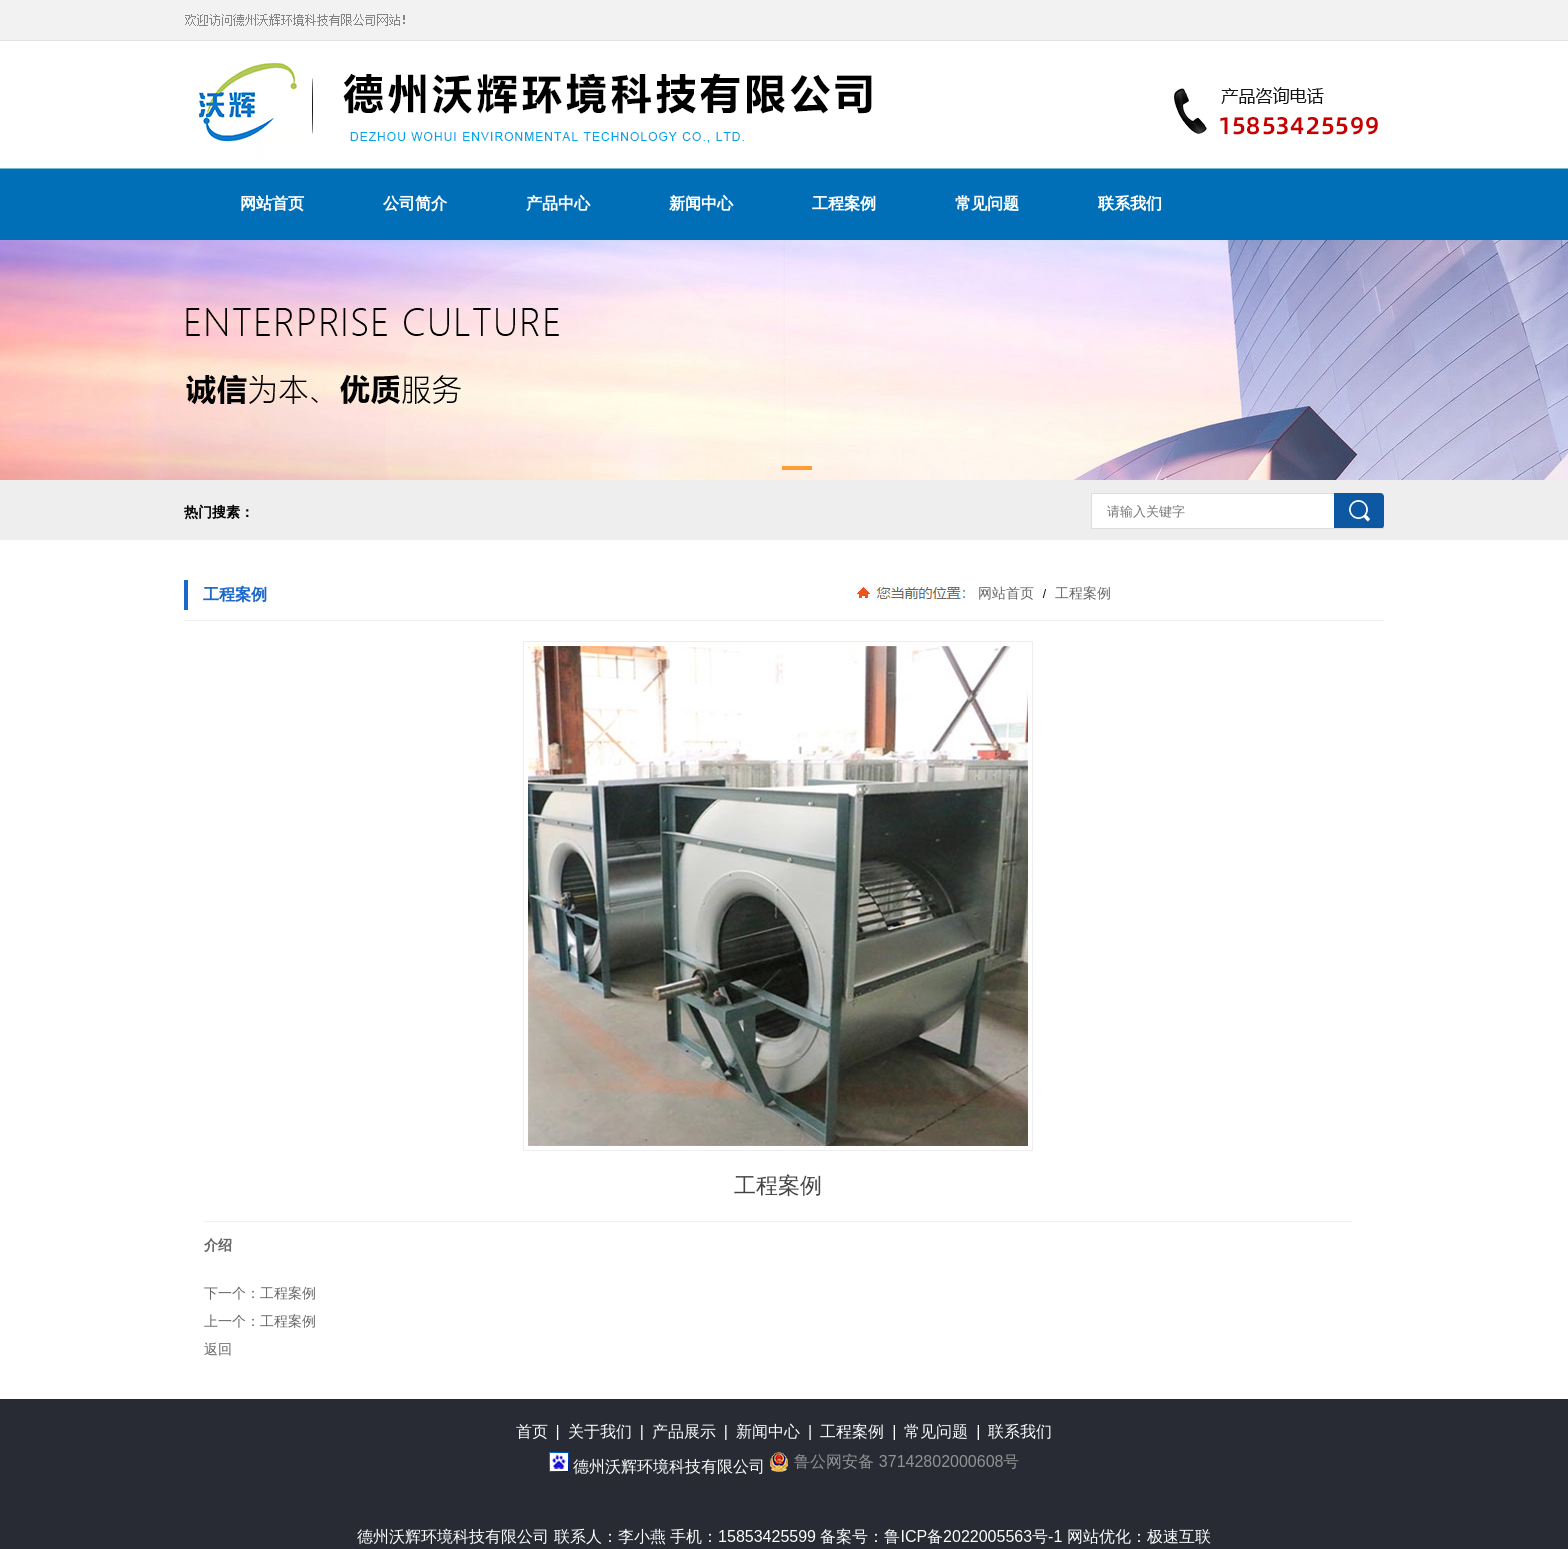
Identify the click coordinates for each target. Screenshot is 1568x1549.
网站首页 (272, 203)
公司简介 (415, 203)
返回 (218, 1349)
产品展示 (684, 1431)
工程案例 (844, 203)
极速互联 (1179, 1536)
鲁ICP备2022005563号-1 (973, 1536)
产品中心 (558, 203)
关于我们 (600, 1431)
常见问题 (987, 203)
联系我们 (1130, 203)
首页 (532, 1431)
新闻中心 (701, 203)
